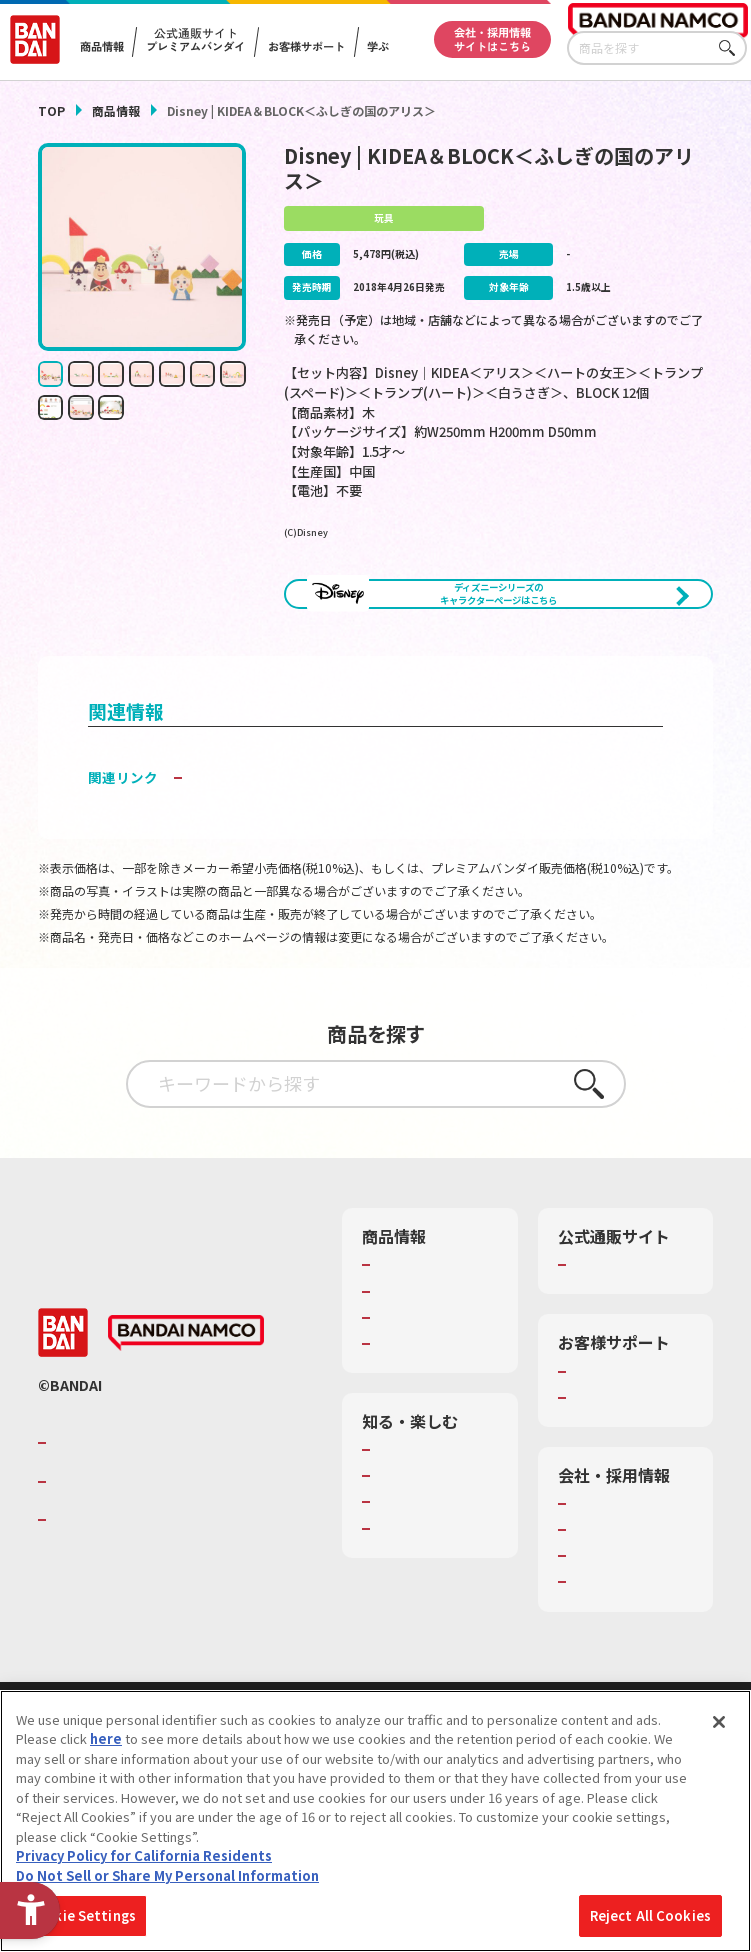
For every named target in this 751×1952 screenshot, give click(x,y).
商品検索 (402, 1334)
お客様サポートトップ (630, 1449)
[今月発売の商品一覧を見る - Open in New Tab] (391, 667)
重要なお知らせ (617, 1484)
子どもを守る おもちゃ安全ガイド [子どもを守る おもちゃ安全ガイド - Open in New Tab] (294, 846)
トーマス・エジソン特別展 (434, 1572)
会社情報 (598, 1590)
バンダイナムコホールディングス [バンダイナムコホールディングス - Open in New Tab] (172, 1569)
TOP (51, 110)
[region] (375, 1821)
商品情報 (116, 110)
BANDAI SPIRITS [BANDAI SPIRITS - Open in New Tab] (113, 1607)
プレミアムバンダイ (630, 1334)
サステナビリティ (623, 1643)
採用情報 (598, 1617)
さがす (732, 48)
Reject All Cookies (650, 1915)
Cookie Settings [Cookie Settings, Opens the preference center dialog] (81, 1915)
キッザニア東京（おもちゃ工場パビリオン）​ (434, 1625)
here (106, 1738)
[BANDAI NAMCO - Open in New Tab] (186, 1420)
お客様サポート (306, 46)
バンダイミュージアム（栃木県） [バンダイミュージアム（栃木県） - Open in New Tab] (435, 1679)
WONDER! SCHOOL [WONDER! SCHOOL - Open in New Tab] (432, 1537)
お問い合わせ (611, 1669)
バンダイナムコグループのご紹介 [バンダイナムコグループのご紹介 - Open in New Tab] (172, 1530)
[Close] (719, 1722)
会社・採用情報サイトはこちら (492, 39)
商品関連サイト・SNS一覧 (428, 1421)
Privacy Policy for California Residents (144, 1855)
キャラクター (414, 1386)
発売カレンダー (421, 1360)
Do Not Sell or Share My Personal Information (167, 1875)
